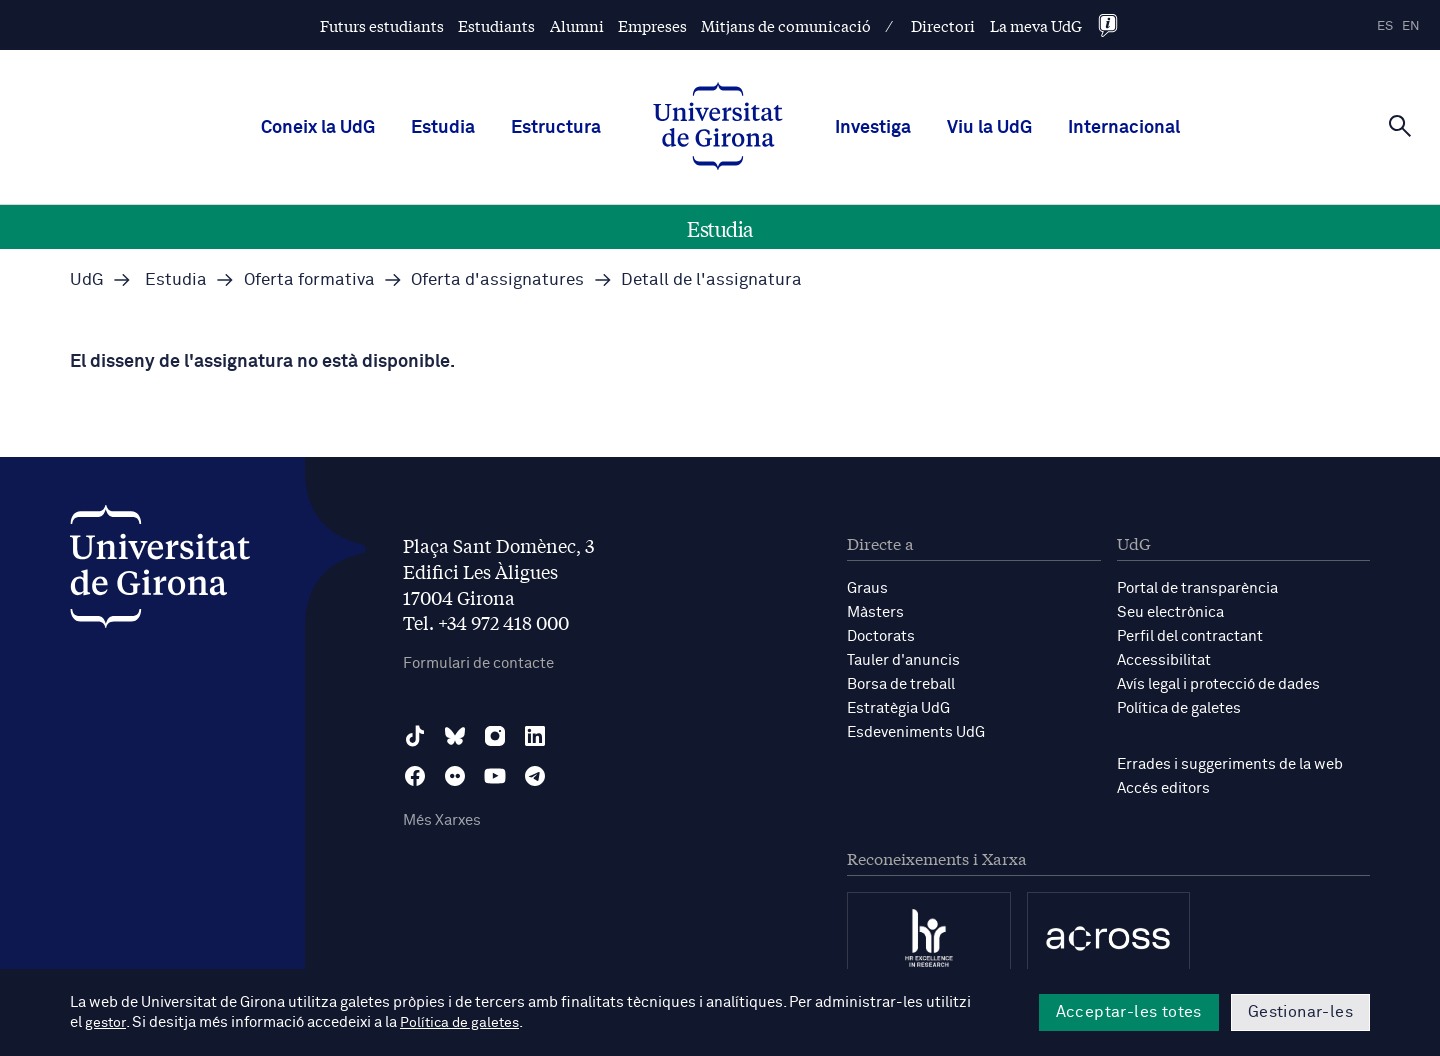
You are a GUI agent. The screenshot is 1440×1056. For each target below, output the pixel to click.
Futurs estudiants (382, 25)
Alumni (577, 25)
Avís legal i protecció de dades (1218, 684)
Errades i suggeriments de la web (1230, 764)
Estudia (443, 128)
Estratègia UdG (898, 708)
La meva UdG (1036, 25)
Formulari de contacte (478, 663)
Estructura (556, 128)
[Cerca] (1400, 126)
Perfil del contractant (1190, 636)
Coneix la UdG (318, 128)
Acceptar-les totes (1129, 1012)
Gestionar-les (1300, 1012)
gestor (106, 1022)
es (1385, 26)
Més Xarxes (442, 820)
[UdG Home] (718, 128)
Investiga (873, 128)
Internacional (1124, 128)
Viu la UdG (989, 128)
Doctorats (881, 636)
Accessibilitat (1164, 660)
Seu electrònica (1170, 612)
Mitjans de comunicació (786, 25)
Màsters (875, 612)
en (1411, 26)
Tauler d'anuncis (903, 660)
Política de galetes (1179, 708)
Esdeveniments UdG (916, 732)
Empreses (652, 25)
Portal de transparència (1197, 588)
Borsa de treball (901, 684)
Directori (943, 25)
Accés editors (1163, 788)
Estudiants (496, 25)
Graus (867, 588)
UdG (87, 280)
